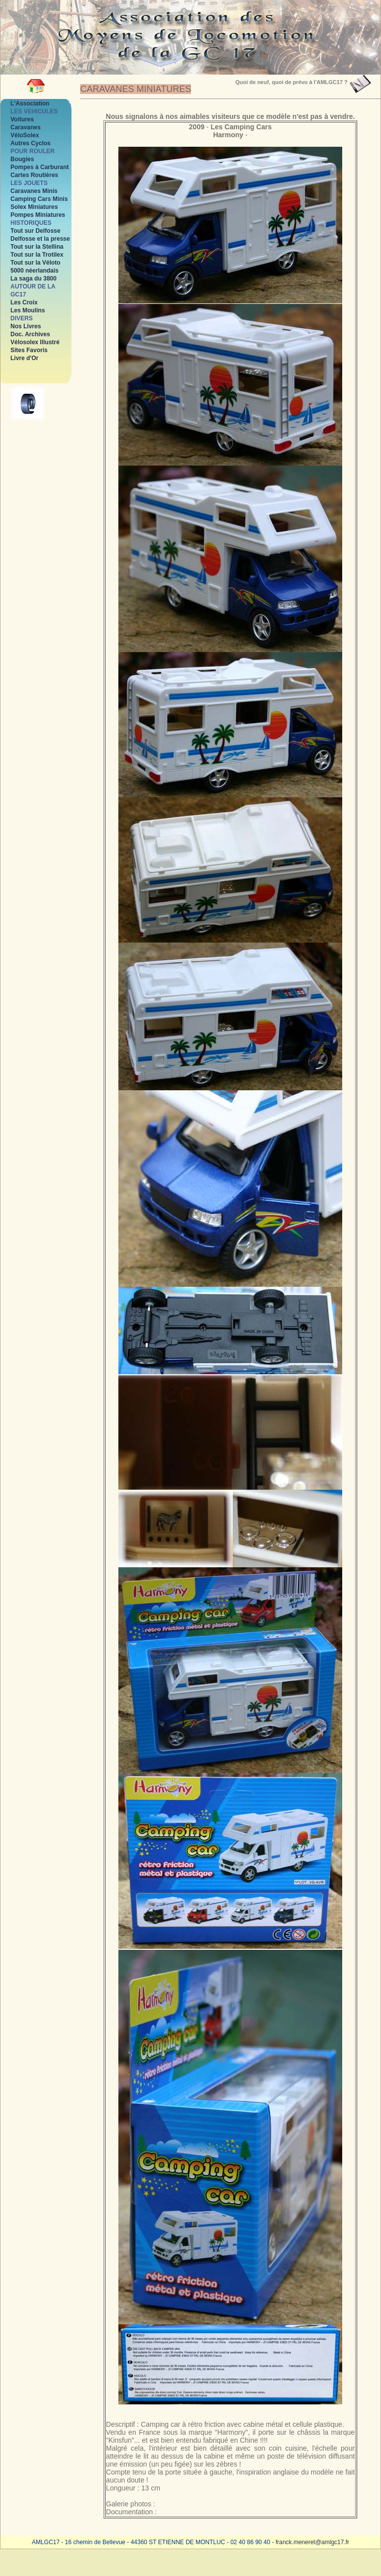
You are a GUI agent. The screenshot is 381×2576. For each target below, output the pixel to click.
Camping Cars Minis (39, 198)
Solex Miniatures (34, 206)
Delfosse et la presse (40, 238)
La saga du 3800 (33, 278)
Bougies (22, 159)
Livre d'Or (24, 358)
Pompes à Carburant (39, 167)
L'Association (29, 103)
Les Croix (24, 302)
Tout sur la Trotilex (36, 254)
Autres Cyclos (30, 143)
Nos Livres (25, 326)
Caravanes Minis (34, 191)
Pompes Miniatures (37, 214)
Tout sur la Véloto (35, 262)
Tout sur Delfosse (35, 230)
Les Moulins (27, 310)
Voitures (22, 119)
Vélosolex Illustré (35, 342)
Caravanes (25, 127)
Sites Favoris (29, 350)
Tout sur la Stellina (36, 246)
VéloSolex (24, 135)
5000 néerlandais (34, 270)
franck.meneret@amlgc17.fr (312, 2542)
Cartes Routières (34, 175)
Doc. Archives (30, 334)
